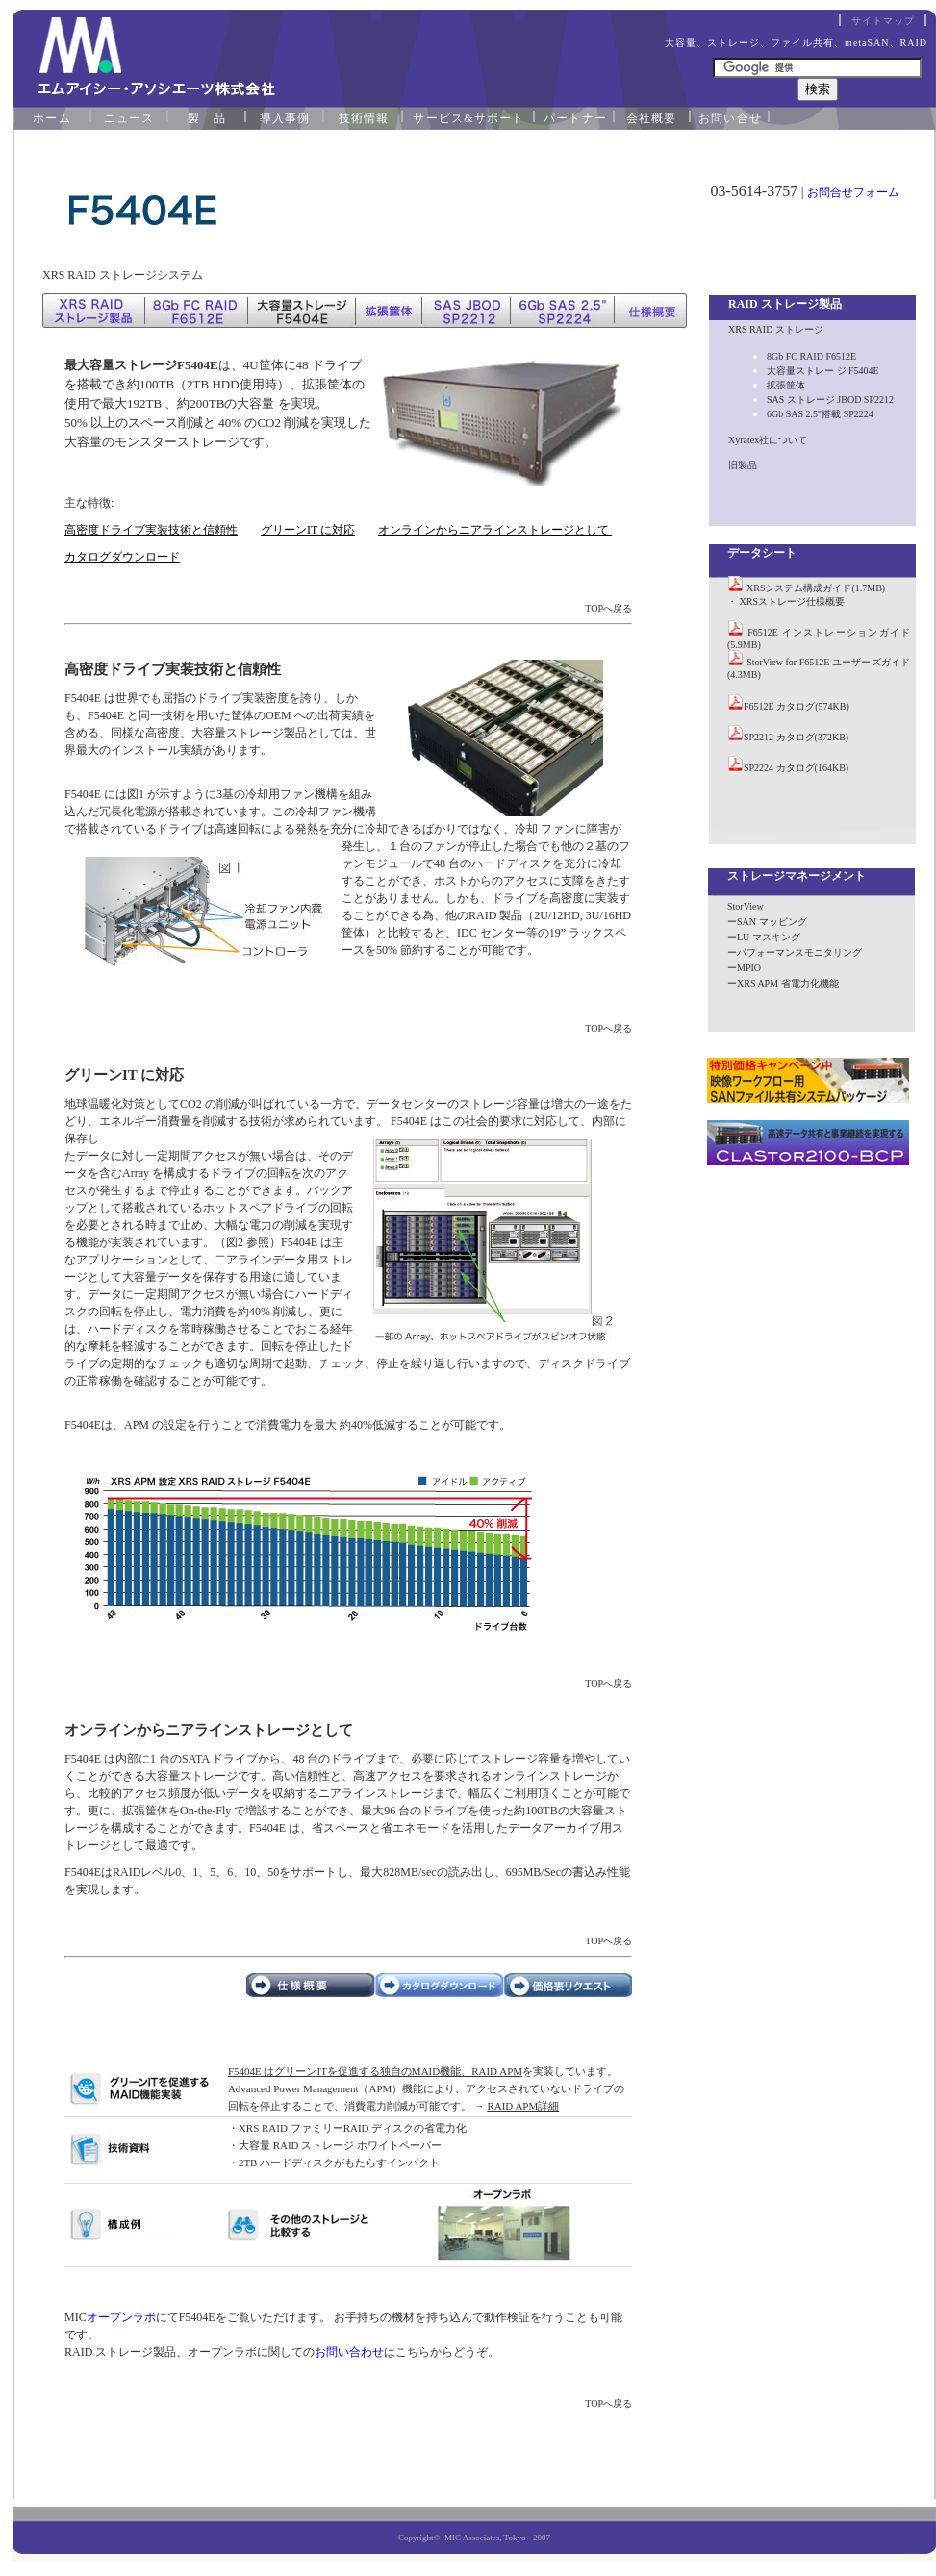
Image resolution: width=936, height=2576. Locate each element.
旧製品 (742, 465)
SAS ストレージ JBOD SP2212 (830, 399)
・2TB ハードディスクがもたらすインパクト (334, 2162)
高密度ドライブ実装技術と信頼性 (151, 530)
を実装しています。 (423, 2071)
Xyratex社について (767, 440)
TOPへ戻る (608, 608)
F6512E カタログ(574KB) (796, 706)
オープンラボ (121, 2317)
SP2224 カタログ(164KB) (796, 768)
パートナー (575, 118)
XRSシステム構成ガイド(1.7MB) (815, 588)
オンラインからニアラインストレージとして (495, 530)
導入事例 (285, 118)
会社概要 (651, 118)
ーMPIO (744, 968)
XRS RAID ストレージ (775, 329)
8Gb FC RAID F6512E (811, 356)
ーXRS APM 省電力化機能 (783, 983)
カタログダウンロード (122, 556)
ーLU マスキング (763, 937)
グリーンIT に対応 (308, 530)
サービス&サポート (468, 118)
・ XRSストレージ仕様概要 (786, 601)
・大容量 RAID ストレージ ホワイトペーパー (335, 2145)
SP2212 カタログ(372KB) (796, 737)
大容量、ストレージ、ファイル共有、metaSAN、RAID (796, 43)
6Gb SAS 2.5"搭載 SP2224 (820, 414)
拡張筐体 (786, 385)
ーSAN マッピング (767, 921)
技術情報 (364, 118)
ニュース (129, 118)
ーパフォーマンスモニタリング (794, 952)
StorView (745, 906)
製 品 (207, 118)
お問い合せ (730, 118)
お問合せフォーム (853, 192)
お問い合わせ (349, 2352)
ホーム (52, 118)
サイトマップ (883, 20)
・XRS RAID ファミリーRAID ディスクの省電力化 (347, 2128)
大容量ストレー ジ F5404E (823, 370)
